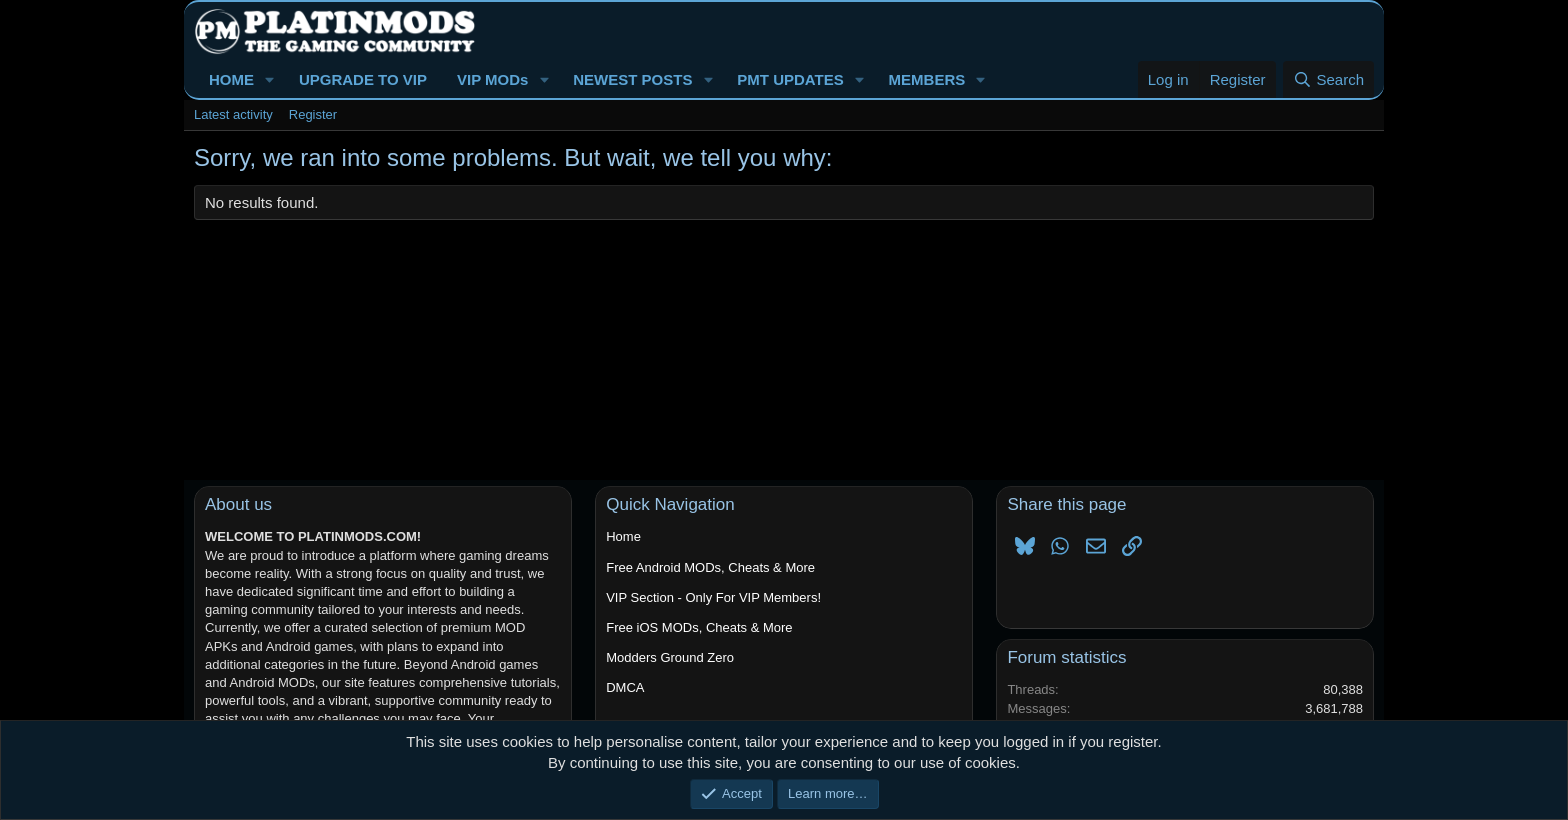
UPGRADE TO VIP (363, 79)
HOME (231, 79)
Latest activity (233, 114)
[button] (270, 79)
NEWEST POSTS (632, 79)
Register (313, 114)
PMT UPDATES (790, 79)
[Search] (1328, 79)
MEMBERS (927, 79)
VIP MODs (492, 79)
